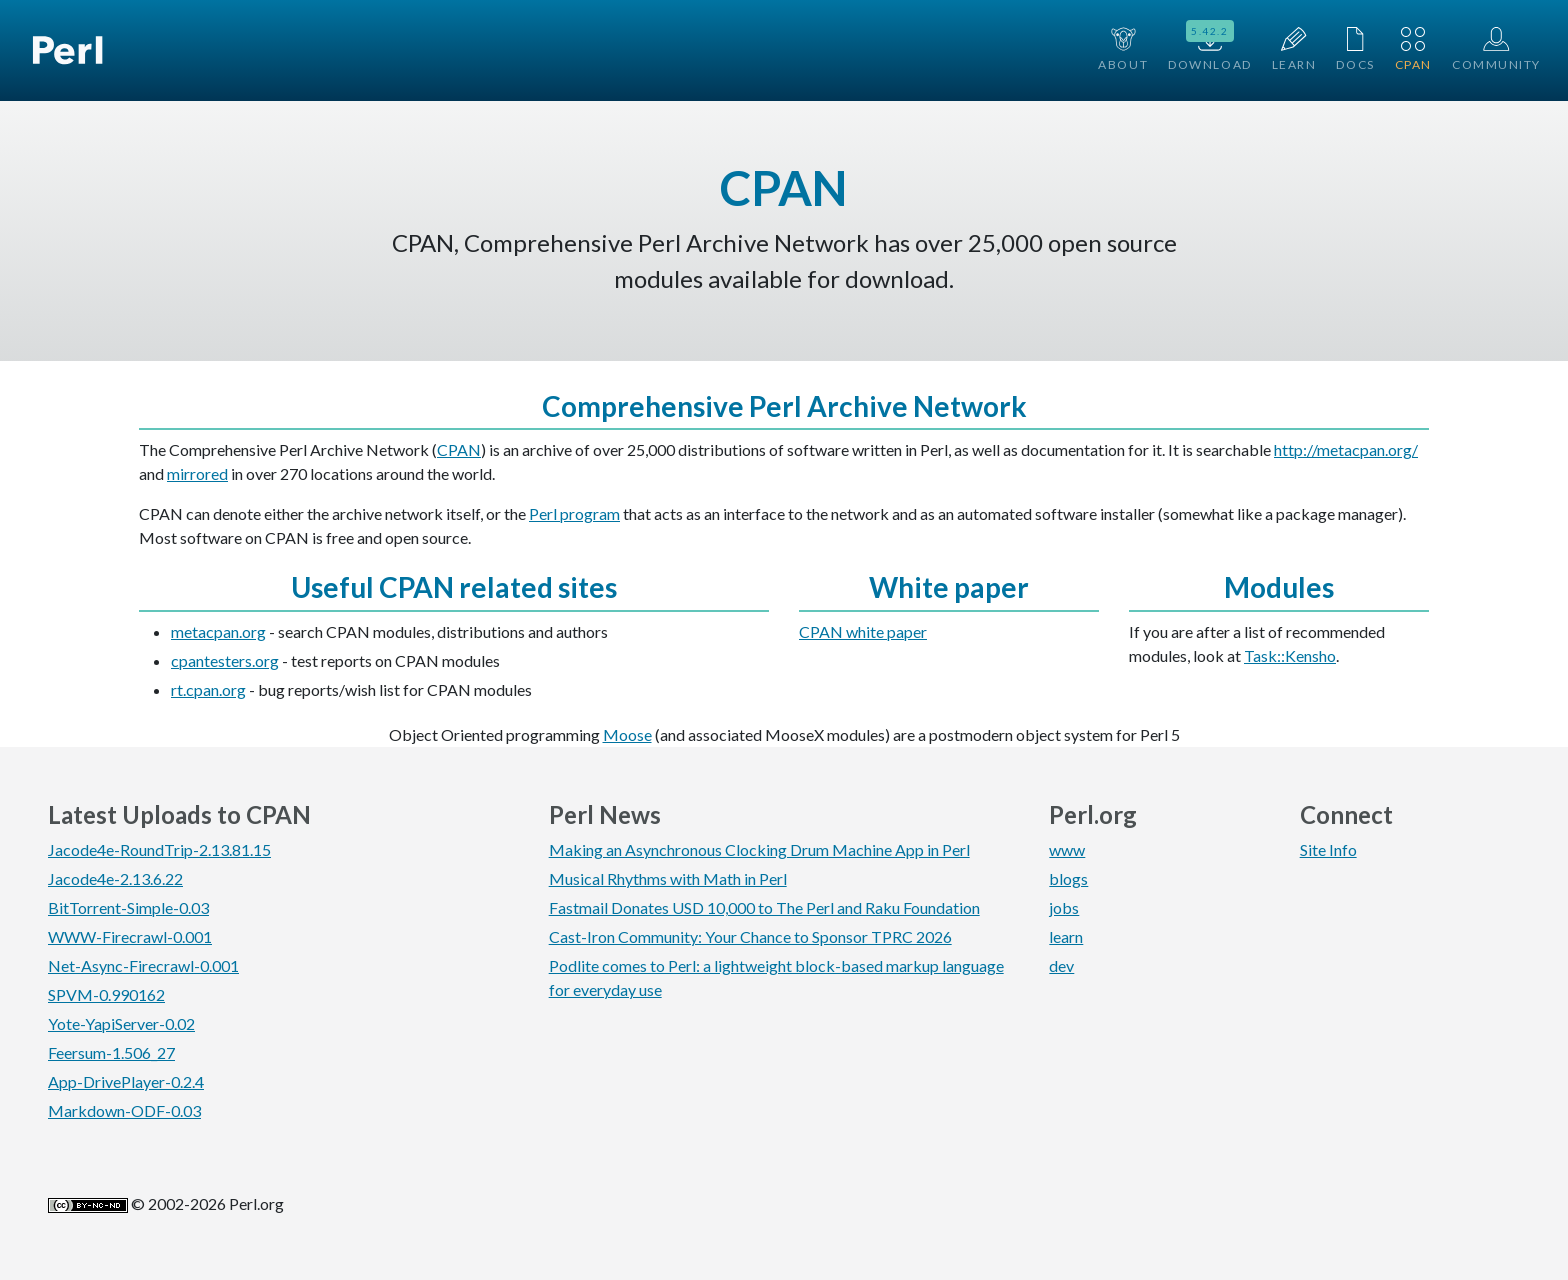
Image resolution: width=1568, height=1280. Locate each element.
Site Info (1328, 849)
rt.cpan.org (208, 689)
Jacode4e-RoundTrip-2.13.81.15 (159, 849)
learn (1066, 936)
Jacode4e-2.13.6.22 (115, 878)
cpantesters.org (225, 660)
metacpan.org (218, 631)
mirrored (197, 473)
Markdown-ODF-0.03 (124, 1110)
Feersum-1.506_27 (111, 1052)
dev (1061, 965)
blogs (1068, 878)
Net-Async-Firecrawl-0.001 (143, 965)
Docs (1355, 49)
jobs (1064, 907)
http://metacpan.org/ (1346, 449)
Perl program (574, 513)
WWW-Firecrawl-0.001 (130, 936)
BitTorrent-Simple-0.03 (128, 907)
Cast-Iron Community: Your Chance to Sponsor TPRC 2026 (750, 936)
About (1123, 49)
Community (1496, 49)
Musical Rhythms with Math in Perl (668, 878)
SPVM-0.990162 (106, 994)
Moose (627, 734)
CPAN (1413, 49)
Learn (1294, 49)
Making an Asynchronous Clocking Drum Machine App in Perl (759, 849)
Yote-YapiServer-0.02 (121, 1023)
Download (1209, 48)
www (1067, 849)
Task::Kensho (1290, 655)
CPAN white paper (863, 631)
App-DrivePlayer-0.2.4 (126, 1081)
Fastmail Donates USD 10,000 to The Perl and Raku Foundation (764, 907)
